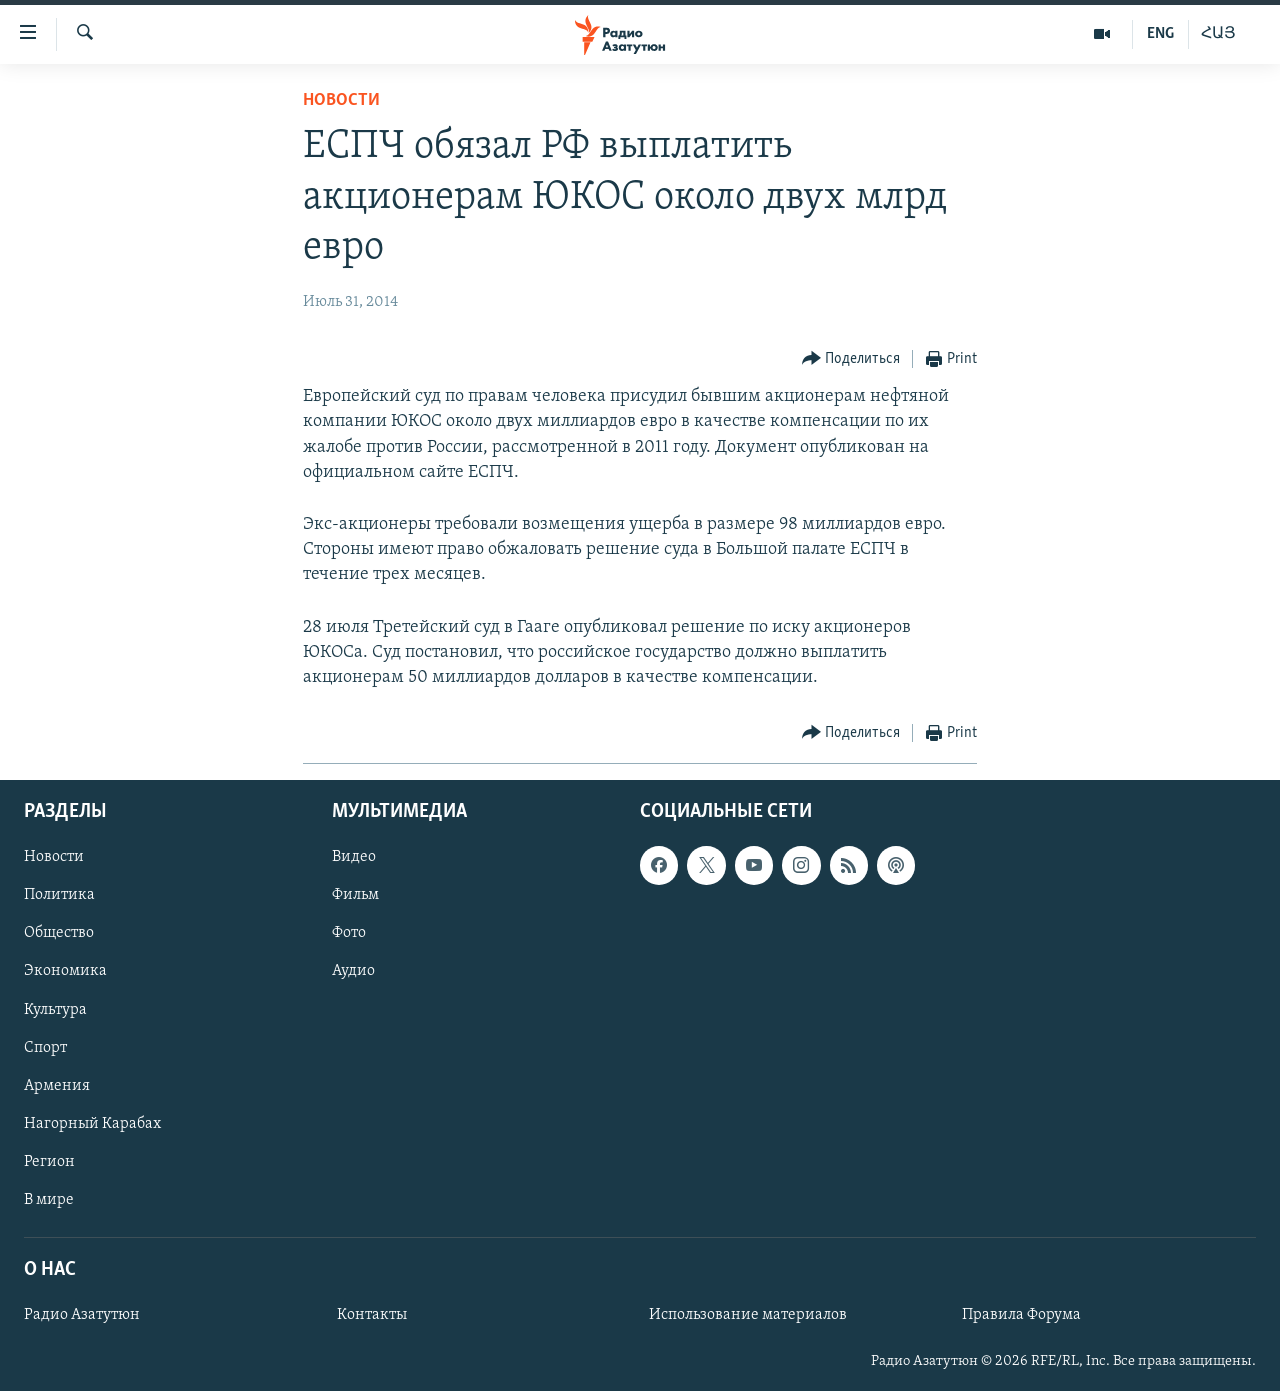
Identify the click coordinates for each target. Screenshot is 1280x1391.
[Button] (851, 359)
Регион (49, 1162)
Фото (349, 934)
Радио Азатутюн (82, 1315)
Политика (59, 896)
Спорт (45, 1048)
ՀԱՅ (1218, 34)
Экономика (65, 972)
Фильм (355, 896)
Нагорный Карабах (92, 1124)
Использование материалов (748, 1315)
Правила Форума (1021, 1315)
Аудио (353, 972)
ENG (1160, 34)
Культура (55, 1010)
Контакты (372, 1315)
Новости (341, 100)
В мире (49, 1200)
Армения (57, 1086)
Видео (354, 858)
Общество (59, 934)
